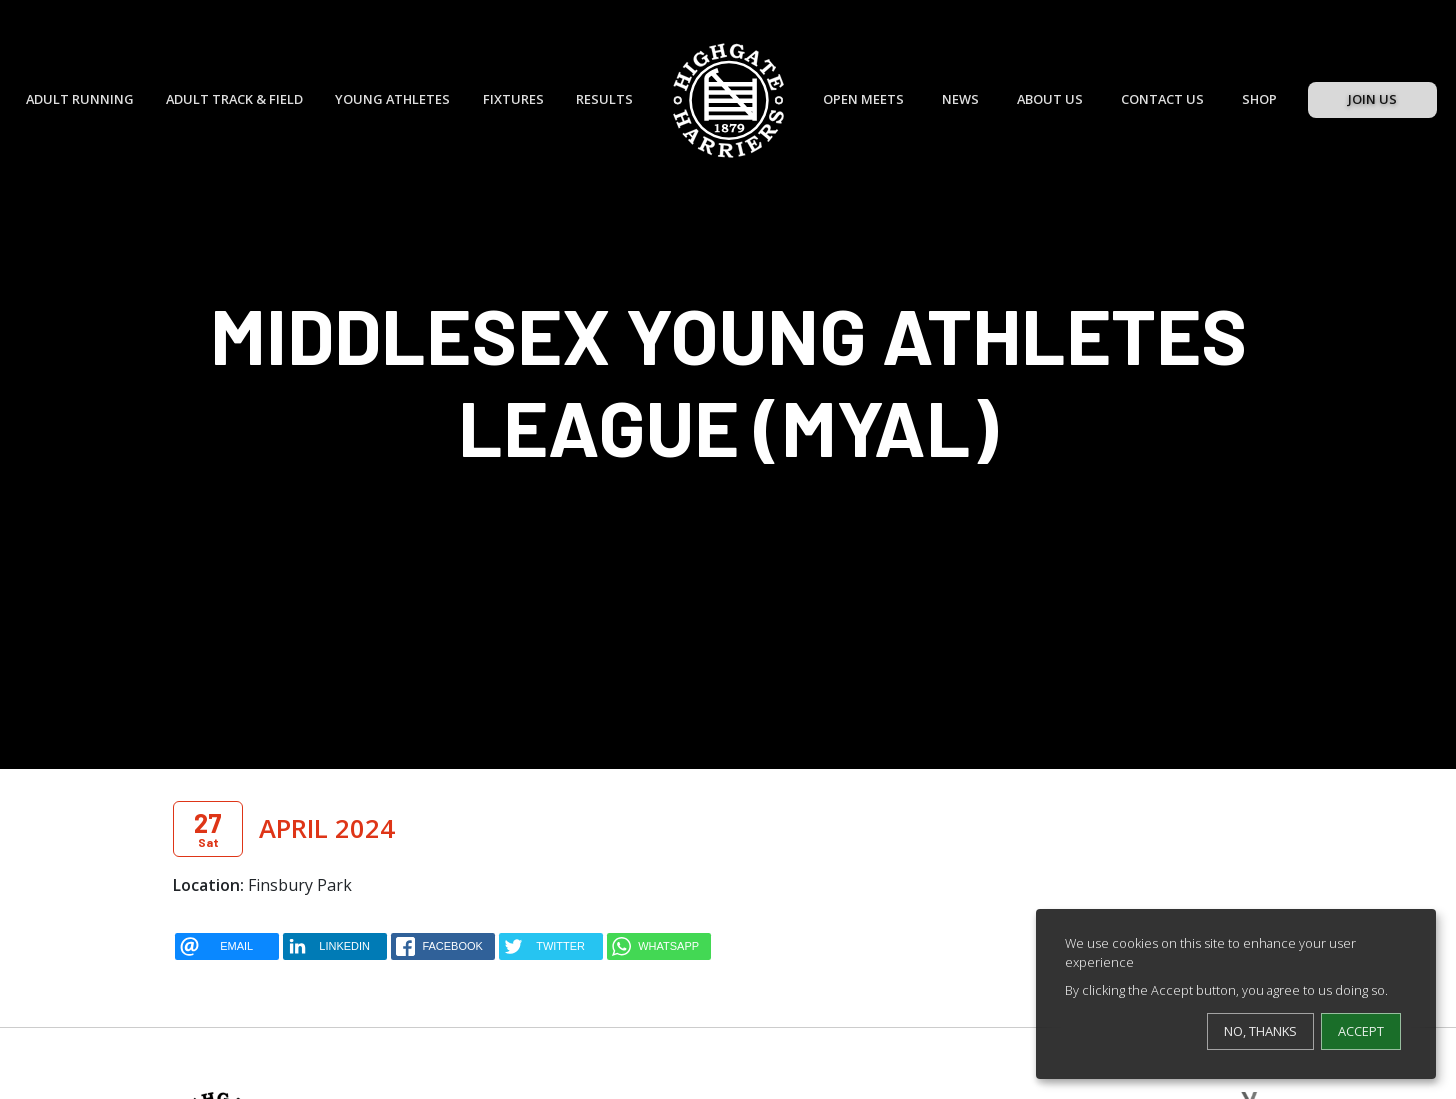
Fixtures (513, 99)
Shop (1259, 99)
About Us (1050, 99)
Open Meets (863, 99)
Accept (1361, 1031)
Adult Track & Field (234, 99)
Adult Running (80, 99)
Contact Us (1162, 99)
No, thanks (1260, 1031)
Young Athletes (392, 99)
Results (604, 99)
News (960, 99)
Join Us (1372, 99)
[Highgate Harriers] (728, 100)
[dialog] (1236, 994)
